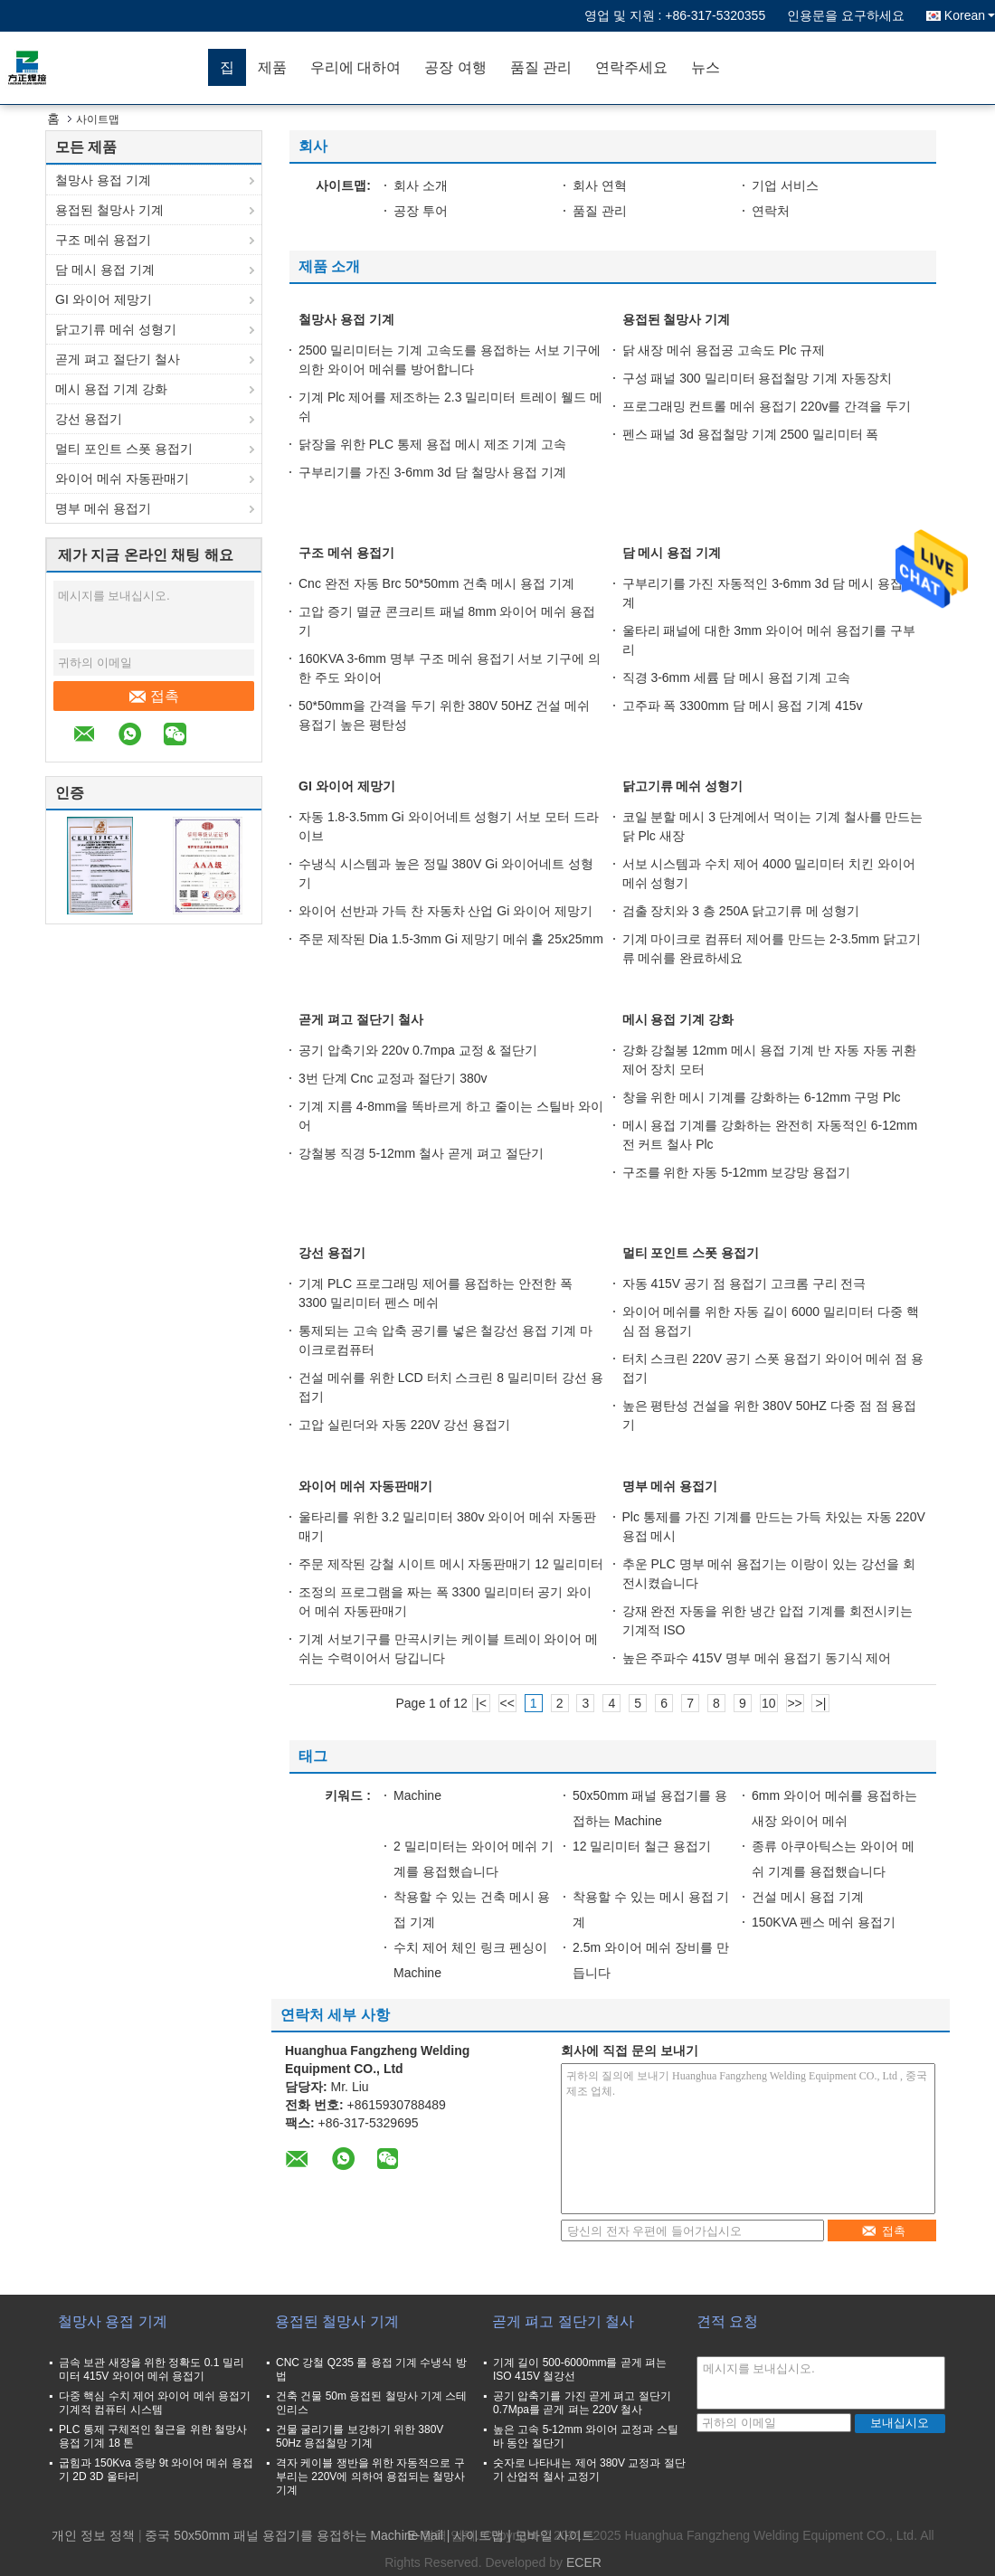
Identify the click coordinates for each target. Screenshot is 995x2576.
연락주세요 (631, 67)
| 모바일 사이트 (550, 2535)
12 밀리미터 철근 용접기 (642, 1846)
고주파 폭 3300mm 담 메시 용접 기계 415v (742, 705)
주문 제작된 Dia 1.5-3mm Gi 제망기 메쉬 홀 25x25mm (450, 939)
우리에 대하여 (355, 67)
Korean (969, 15)
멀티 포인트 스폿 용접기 (124, 448)
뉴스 (705, 67)
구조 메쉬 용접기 (103, 239)
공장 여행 (455, 67)
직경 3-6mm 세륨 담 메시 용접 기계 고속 (736, 677)
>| (821, 1703)
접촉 (154, 696)
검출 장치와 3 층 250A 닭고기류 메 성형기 (741, 911)
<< (507, 1703)
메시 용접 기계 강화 (111, 389)
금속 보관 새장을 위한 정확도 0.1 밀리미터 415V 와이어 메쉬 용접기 (151, 2369)
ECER (584, 2562)
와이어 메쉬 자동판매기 (122, 478)
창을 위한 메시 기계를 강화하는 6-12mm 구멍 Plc (761, 1097)
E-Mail (425, 2535)
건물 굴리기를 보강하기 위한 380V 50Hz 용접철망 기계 (359, 2436)
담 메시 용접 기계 (105, 269)
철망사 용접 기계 (103, 180)
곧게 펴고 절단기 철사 (117, 359)
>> (794, 1703)
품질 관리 (541, 67)
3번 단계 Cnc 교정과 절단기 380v (393, 1078)
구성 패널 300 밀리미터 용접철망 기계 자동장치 (757, 378)
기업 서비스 (785, 185)
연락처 (771, 211)
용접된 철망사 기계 (109, 210)
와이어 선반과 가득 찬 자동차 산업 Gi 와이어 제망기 (445, 911)
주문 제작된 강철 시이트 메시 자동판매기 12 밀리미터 (450, 1564)
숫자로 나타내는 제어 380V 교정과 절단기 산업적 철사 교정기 (589, 2470)
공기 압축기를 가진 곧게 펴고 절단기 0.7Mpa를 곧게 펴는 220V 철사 (582, 2403)
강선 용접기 (88, 419)
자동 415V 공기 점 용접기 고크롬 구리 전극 (744, 1283)
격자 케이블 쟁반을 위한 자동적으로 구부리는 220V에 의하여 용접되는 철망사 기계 (370, 2476)
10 (769, 1703)
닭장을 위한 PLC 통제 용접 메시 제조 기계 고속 (432, 444)
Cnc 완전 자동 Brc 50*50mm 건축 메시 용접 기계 (436, 583)
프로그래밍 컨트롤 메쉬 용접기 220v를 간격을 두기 (767, 406)
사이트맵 (478, 2535)
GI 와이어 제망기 (103, 299)
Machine (417, 1795)
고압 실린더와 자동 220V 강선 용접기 (404, 1424)
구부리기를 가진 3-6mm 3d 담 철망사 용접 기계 (432, 472)
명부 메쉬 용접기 (103, 508)
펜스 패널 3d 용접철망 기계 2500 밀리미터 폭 (750, 434)
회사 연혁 (600, 185)
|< (481, 1703)
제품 (272, 67)
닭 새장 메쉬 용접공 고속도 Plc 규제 (724, 350)
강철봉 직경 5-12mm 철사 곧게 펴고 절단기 (421, 1153)
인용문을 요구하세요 (846, 15)
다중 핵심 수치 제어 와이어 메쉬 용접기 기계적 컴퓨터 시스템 (155, 2403)
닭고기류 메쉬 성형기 (115, 329)
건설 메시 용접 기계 (808, 1896)
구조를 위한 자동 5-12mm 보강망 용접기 (736, 1172)
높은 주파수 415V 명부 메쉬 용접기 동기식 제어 (757, 1658)
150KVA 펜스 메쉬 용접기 (824, 1922)
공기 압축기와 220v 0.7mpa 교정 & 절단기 (417, 1050)
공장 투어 (420, 211)
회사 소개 (420, 185)
